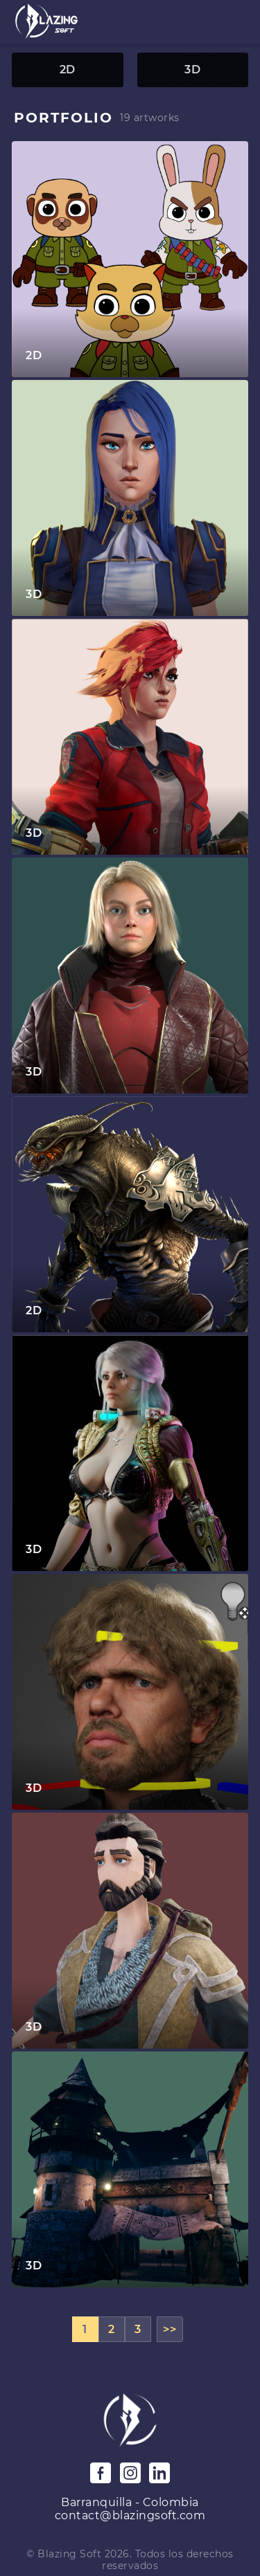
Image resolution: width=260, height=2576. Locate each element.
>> (169, 2329)
